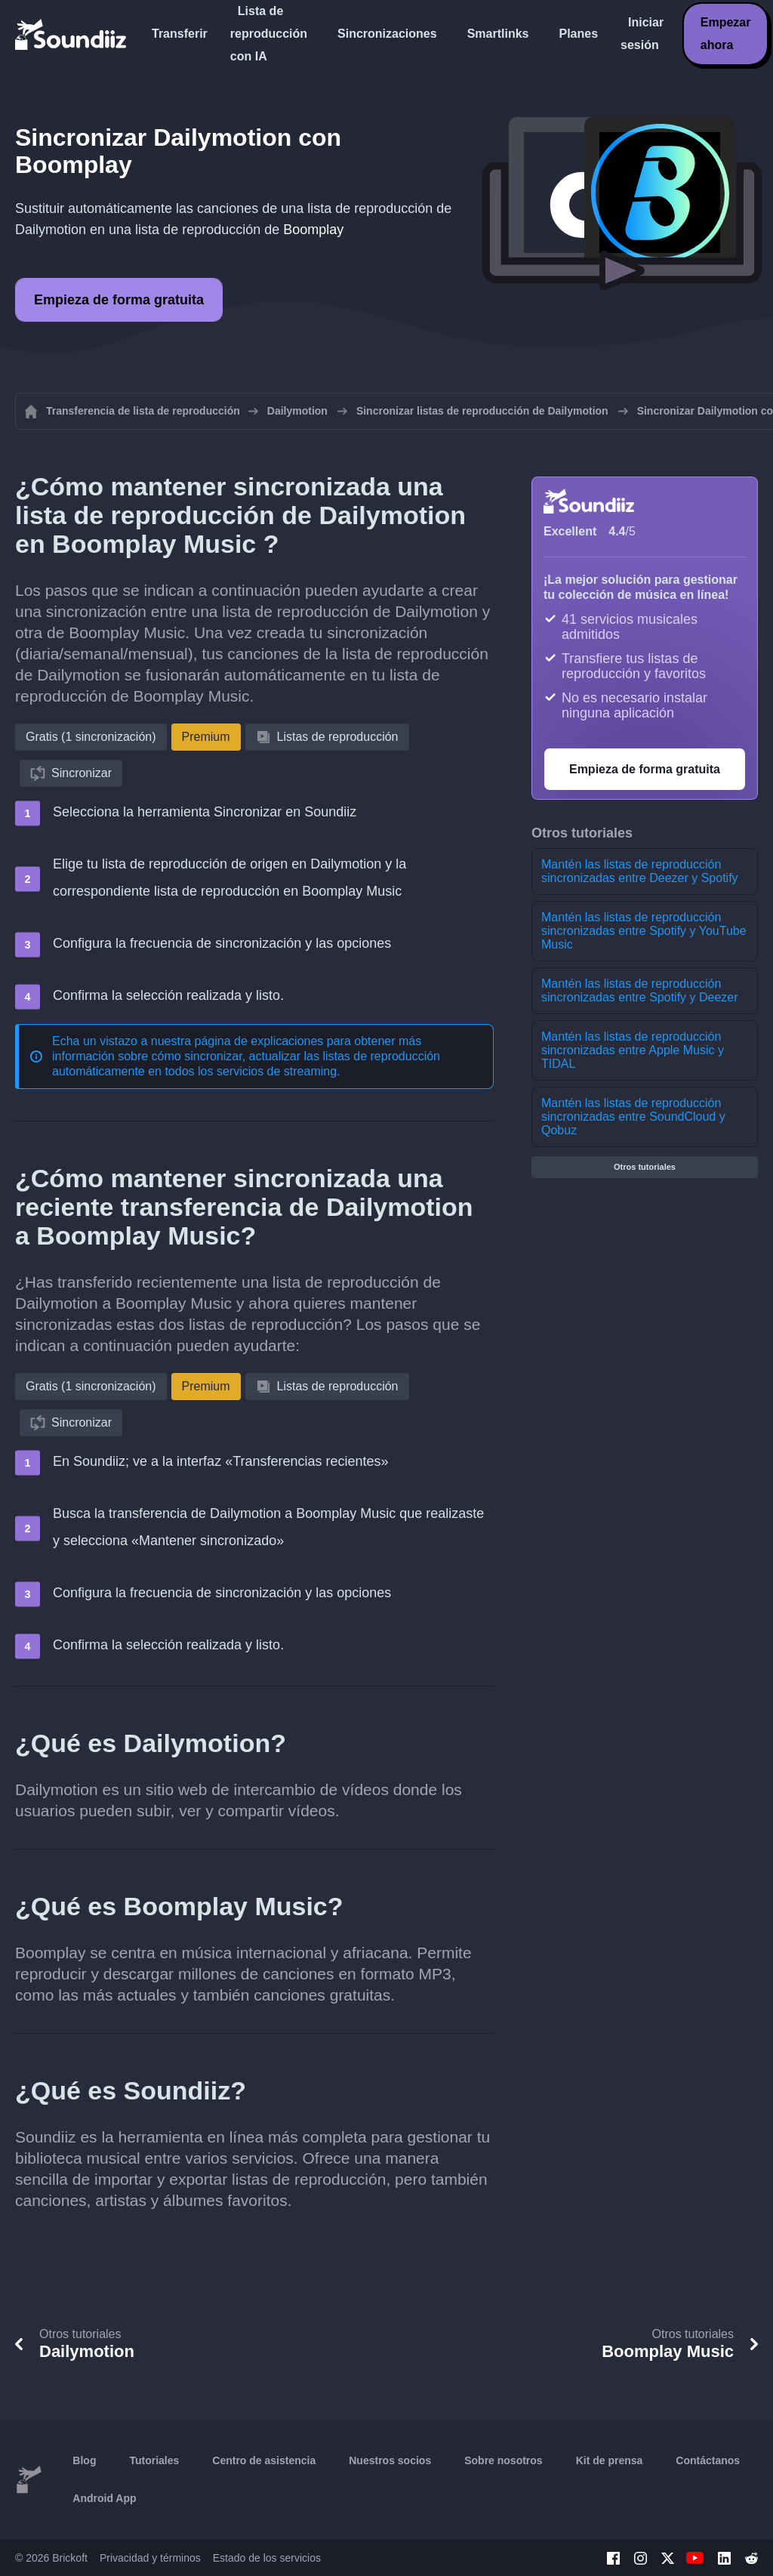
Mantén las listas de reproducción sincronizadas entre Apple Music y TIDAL (632, 1050)
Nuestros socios (390, 2460)
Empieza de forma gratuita (119, 299)
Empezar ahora (726, 33)
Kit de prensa (609, 2460)
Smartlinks (498, 33)
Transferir (180, 33)
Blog (84, 2460)
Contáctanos (708, 2460)
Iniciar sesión (642, 33)
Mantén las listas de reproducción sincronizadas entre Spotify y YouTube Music (644, 931)
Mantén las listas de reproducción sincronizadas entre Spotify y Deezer (639, 990)
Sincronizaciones (387, 33)
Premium (206, 736)
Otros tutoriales (645, 1166)
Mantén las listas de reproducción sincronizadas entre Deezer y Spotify (639, 871)
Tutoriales (154, 2460)
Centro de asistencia (264, 2460)
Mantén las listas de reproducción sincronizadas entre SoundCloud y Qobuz (633, 1117)
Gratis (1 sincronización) (91, 736)
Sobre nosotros (503, 2460)
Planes (578, 33)
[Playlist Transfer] (71, 34)
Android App (104, 2498)
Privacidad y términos (150, 2558)
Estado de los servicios (267, 2558)
